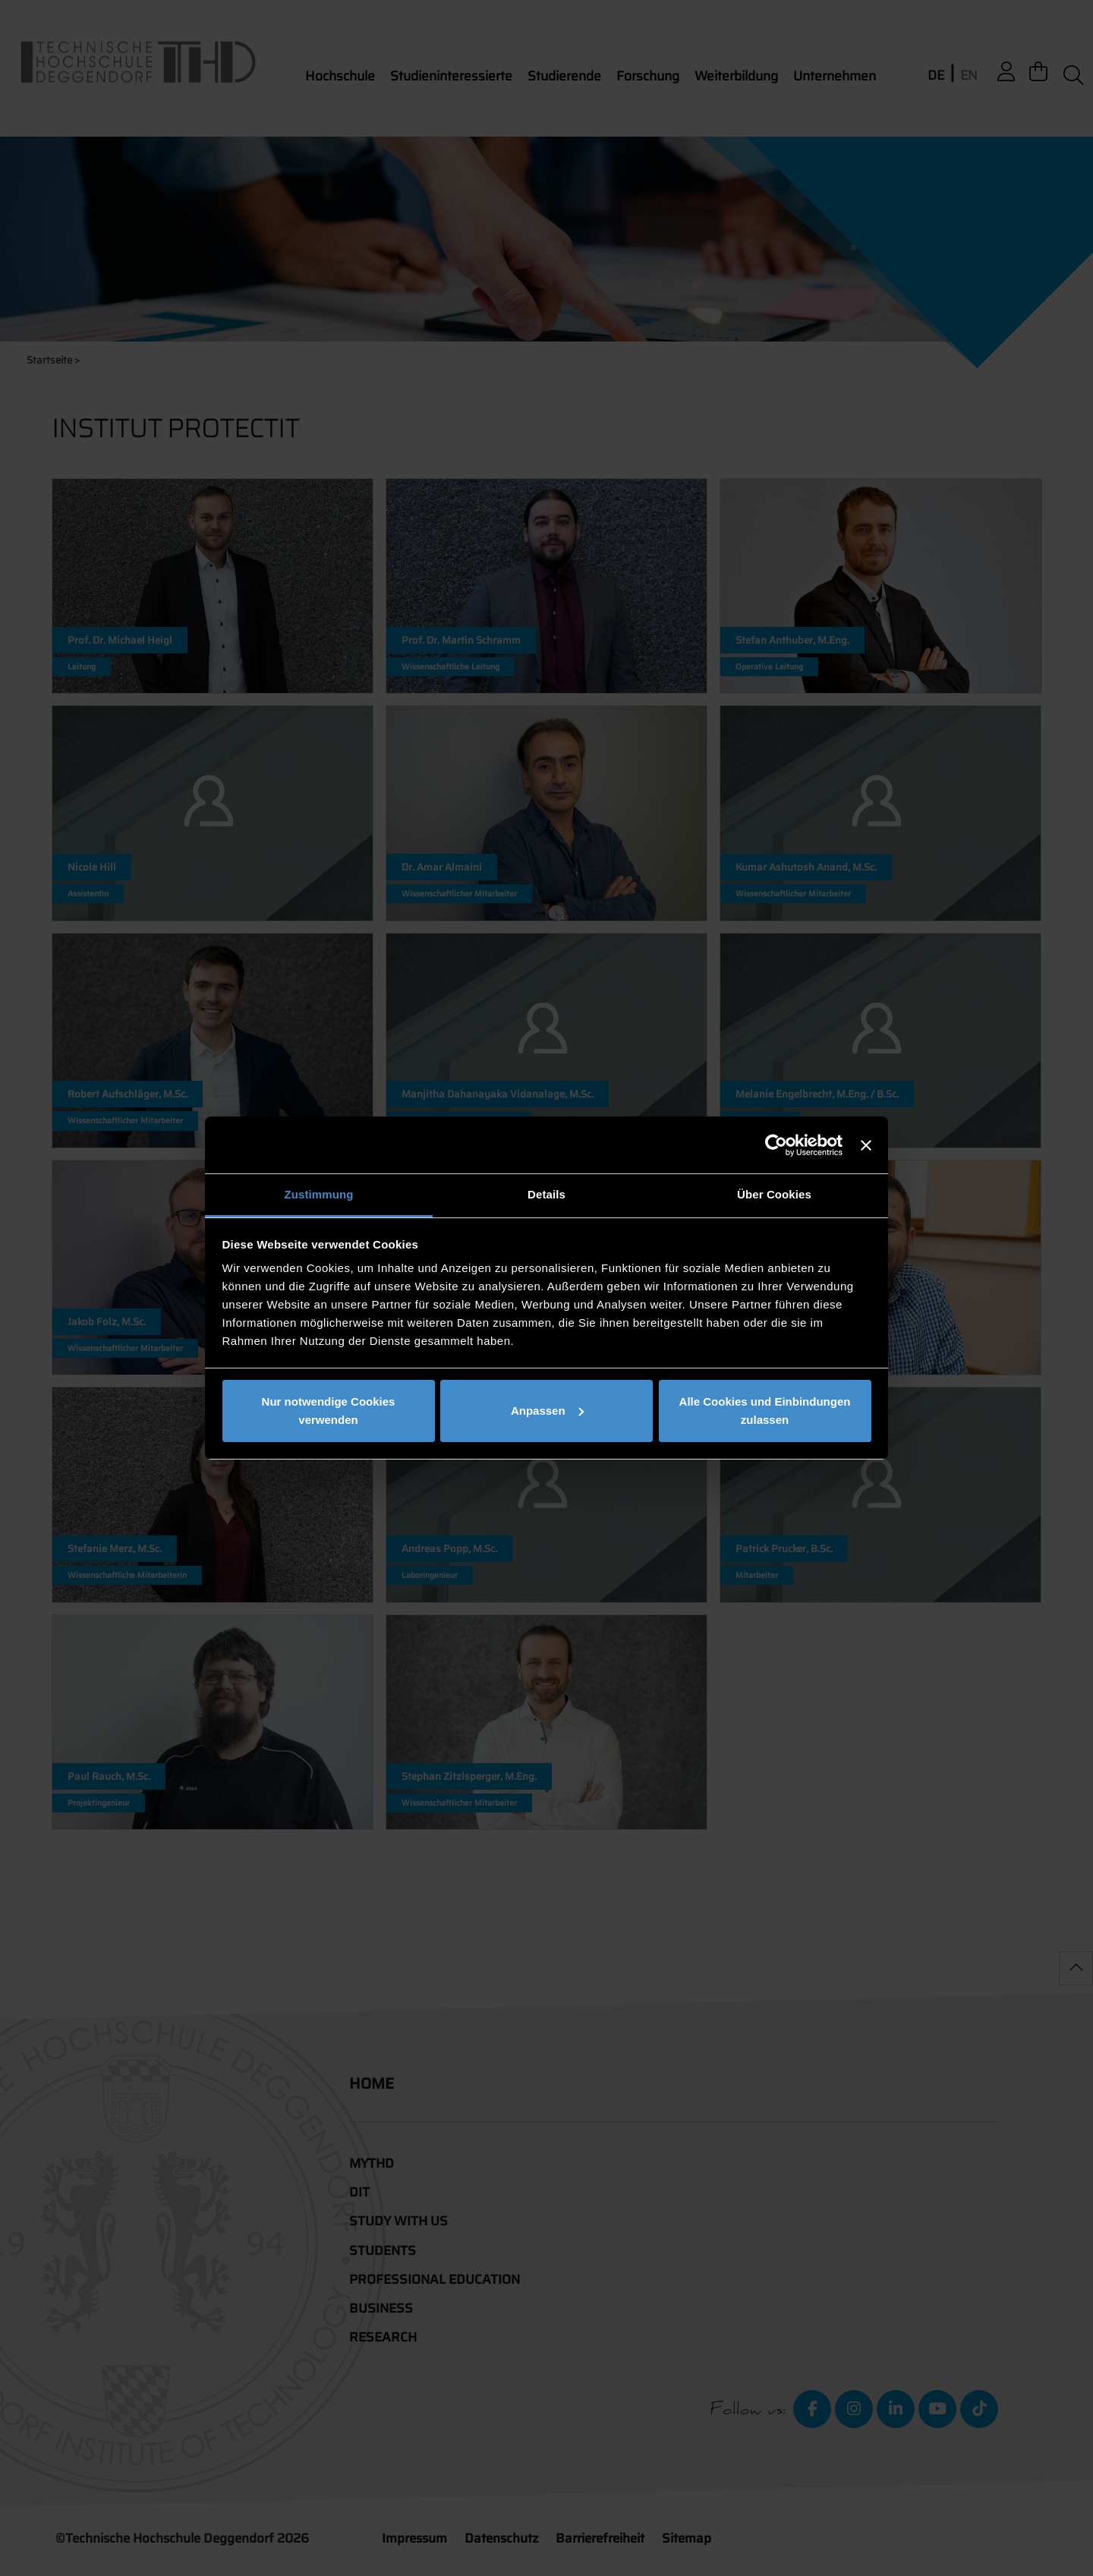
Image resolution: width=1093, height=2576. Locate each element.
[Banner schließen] (866, 1145)
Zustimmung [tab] (319, 1194)
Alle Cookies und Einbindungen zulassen (765, 1410)
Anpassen (547, 1410)
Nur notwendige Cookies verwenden (328, 1410)
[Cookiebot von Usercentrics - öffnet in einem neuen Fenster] (776, 1145)
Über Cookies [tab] (774, 1194)
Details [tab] (546, 1194)
